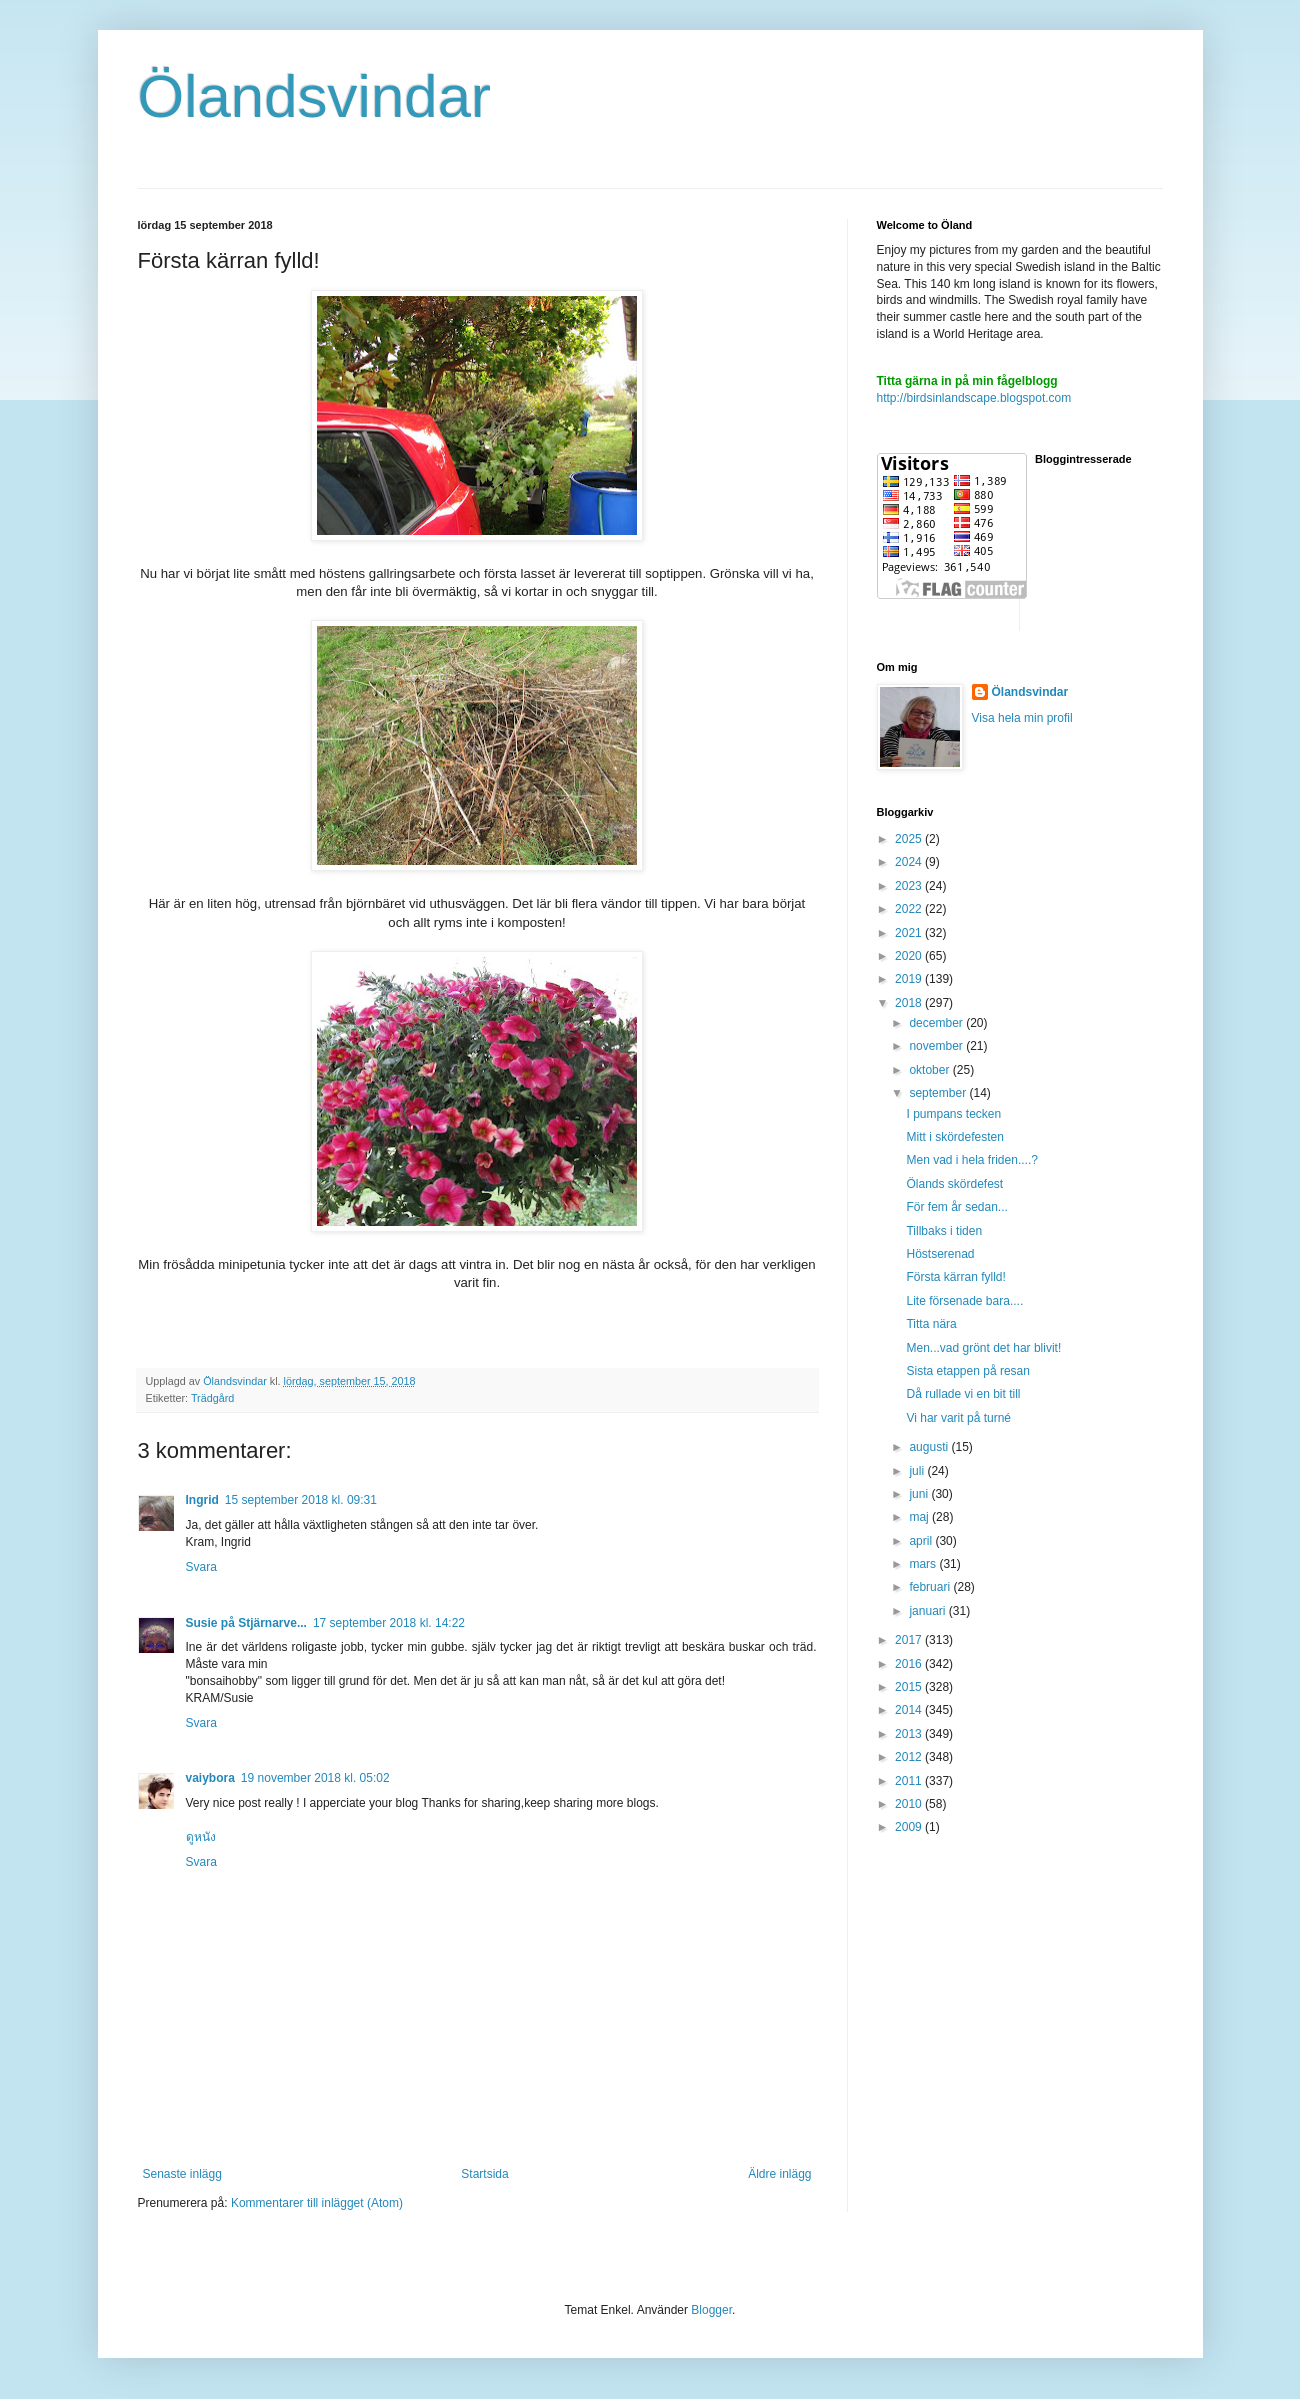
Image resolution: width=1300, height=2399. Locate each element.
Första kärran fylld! (955, 1277)
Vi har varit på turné (958, 1418)
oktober (930, 1070)
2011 (910, 1781)
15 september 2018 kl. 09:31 (301, 1500)
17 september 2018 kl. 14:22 (389, 1623)
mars (924, 1564)
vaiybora (210, 1778)
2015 (910, 1687)
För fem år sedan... (956, 1207)
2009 (910, 1827)
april (922, 1541)
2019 (910, 979)
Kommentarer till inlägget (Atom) (317, 2203)
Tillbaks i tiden (944, 1231)
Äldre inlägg (779, 2174)
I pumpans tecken (953, 1114)
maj (920, 1517)
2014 (910, 1710)
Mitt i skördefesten (954, 1137)
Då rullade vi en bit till (963, 1394)
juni (920, 1494)
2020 (910, 956)
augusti (930, 1447)
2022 (910, 909)
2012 (910, 1757)
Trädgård (212, 1398)
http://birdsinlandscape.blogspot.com (974, 398)
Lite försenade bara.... (964, 1301)
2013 (910, 1734)
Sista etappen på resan (967, 1371)
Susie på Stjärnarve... (246, 1623)
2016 (910, 1664)
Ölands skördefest (954, 1184)
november (937, 1046)
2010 (910, 1804)
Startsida (484, 2174)
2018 (910, 1003)
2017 (910, 1640)
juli (918, 1471)
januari (928, 1611)
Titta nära (931, 1324)
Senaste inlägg (182, 2174)
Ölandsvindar (315, 96)
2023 (910, 886)
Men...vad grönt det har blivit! (983, 1348)
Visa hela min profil (1022, 718)
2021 (910, 933)
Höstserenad (940, 1254)
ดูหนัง (201, 1837)
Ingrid (202, 1500)
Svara (201, 1567)
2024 (910, 862)
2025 (910, 839)
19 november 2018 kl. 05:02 (315, 1778)
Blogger (711, 2310)
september (939, 1093)
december (937, 1023)
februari (931, 1587)
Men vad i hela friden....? (971, 1160)
